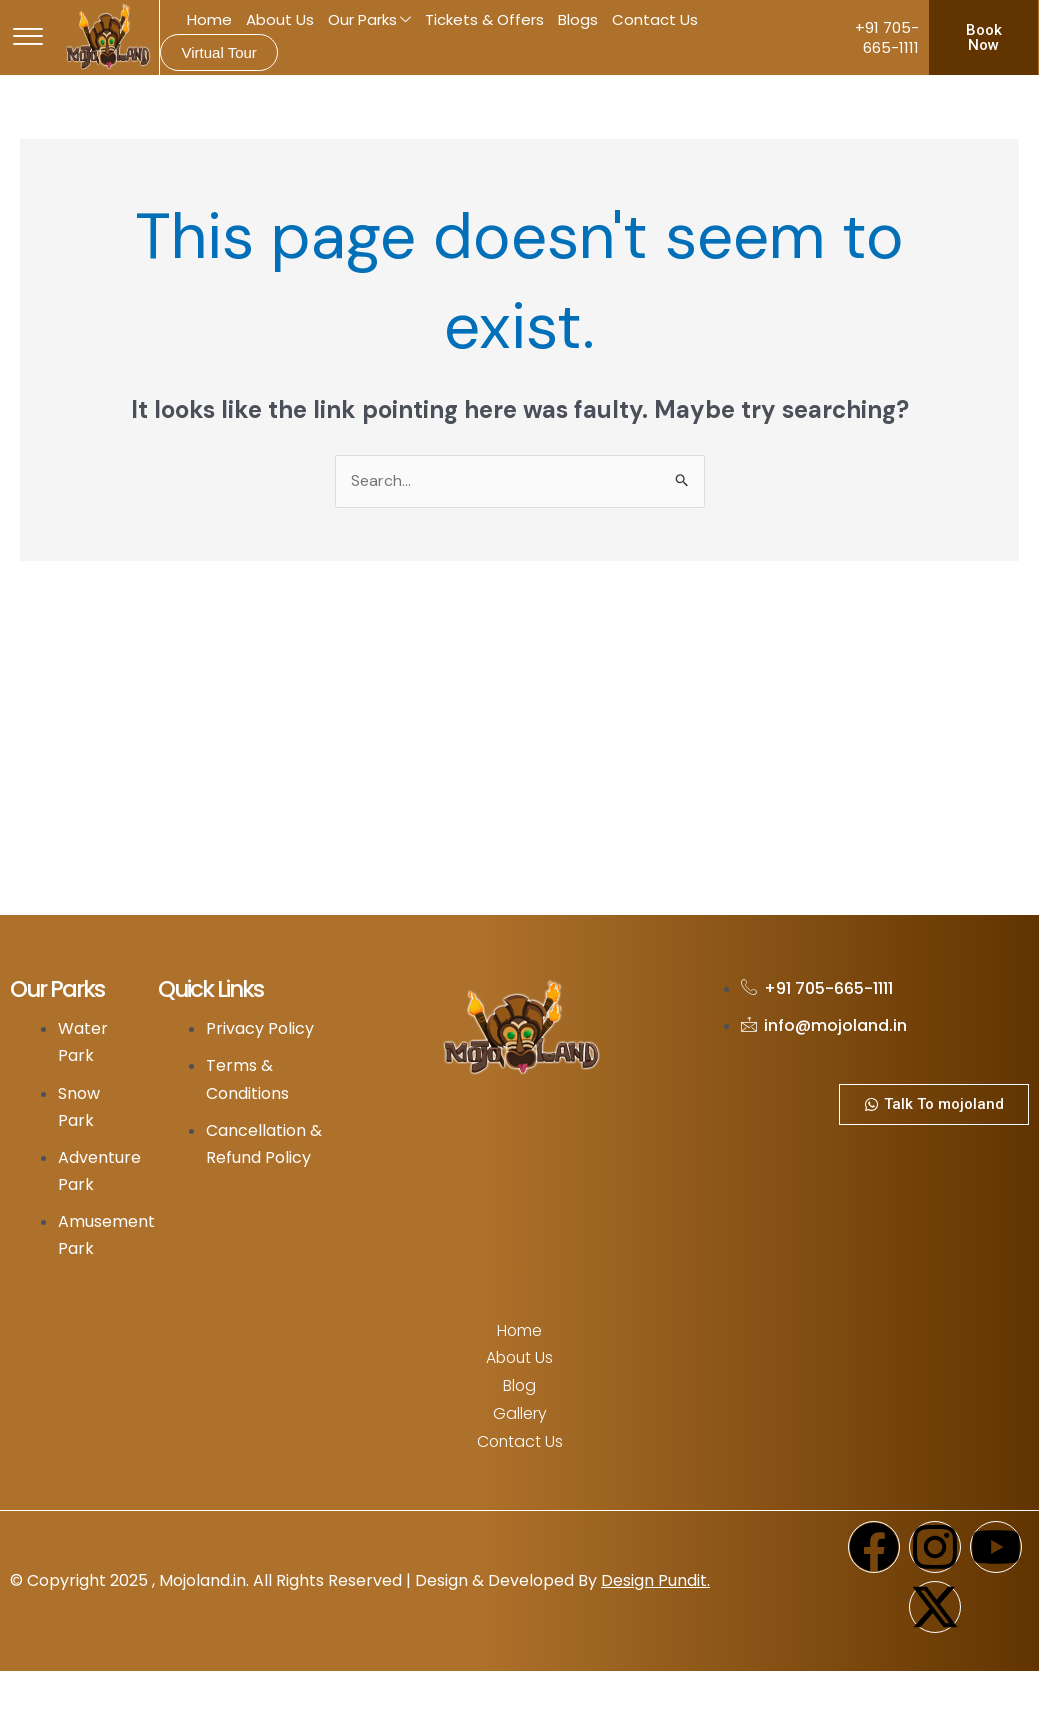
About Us (280, 19)
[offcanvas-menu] (28, 38)
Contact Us (655, 19)
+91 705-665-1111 (887, 37)
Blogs (578, 19)
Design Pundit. (655, 1578)
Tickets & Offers (484, 19)
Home (209, 19)
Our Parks (369, 20)
